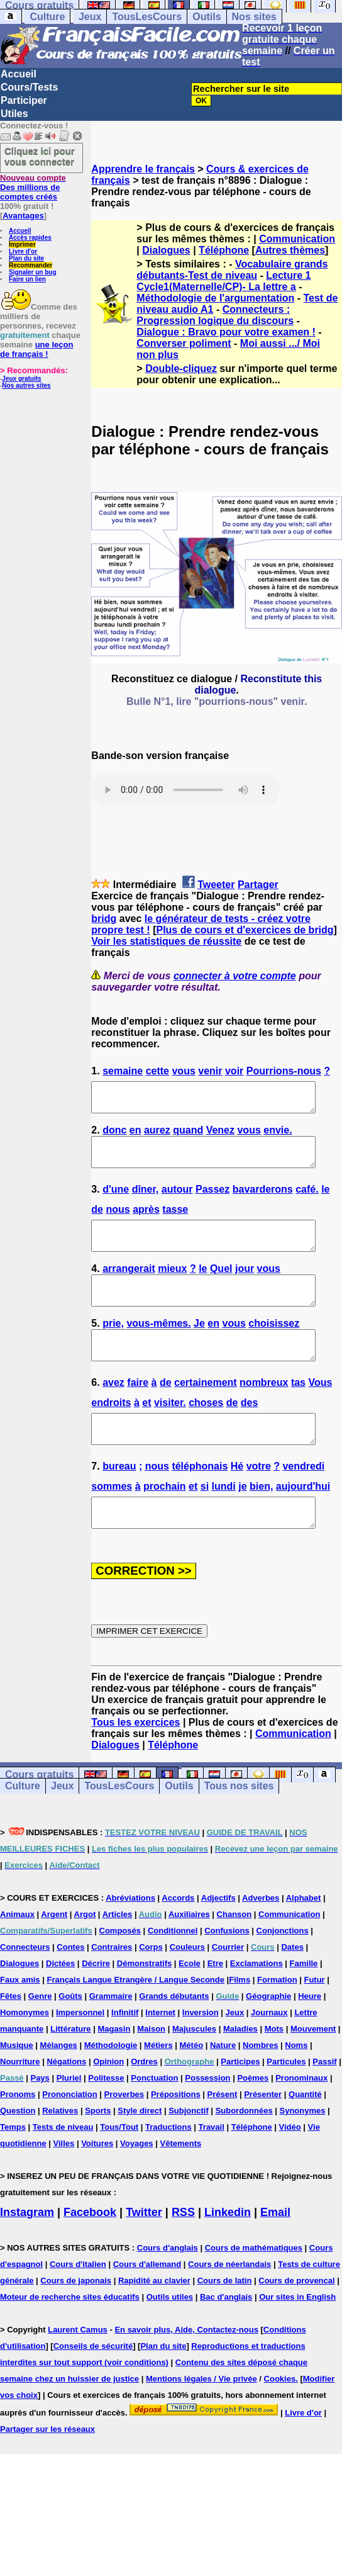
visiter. (170, 1431)
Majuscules (194, 2069)
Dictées (60, 2003)
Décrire (96, 2003)
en (135, 1136)
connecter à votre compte (235, 976)
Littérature (70, 2069)
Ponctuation (154, 2118)
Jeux (90, 16)
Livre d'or (23, 251)
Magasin (113, 2069)
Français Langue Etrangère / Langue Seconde (135, 2020)
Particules (286, 2101)
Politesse (106, 2118)
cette (157, 1071)
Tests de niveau (63, 2167)
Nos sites (254, 16)
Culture (47, 16)
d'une (115, 1201)
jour (244, 1286)
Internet (160, 2052)
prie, (113, 1346)
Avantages (23, 215)
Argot (85, 1954)
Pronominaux (301, 2118)
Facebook (89, 2252)
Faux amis (20, 2020)
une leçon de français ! (36, 349)
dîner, (145, 1201)
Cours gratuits (39, 1814)
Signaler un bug (33, 272)
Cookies (280, 2419)
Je (199, 1346)
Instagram (27, 2252)
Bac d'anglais (226, 2337)
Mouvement (313, 2069)
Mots (274, 2069)
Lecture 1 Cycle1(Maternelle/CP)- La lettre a (223, 281)
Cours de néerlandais (229, 2304)
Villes (64, 2183)
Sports (98, 2151)
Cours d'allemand (147, 2304)
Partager (258, 885)
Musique (16, 2085)
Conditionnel (172, 1971)
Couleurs (187, 1987)
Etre (215, 2003)
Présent (222, 2134)
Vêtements (180, 2183)
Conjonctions (282, 1971)
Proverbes (124, 2134)
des (249, 1431)
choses (206, 1431)
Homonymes (24, 2052)
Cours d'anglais (167, 2288)
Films (239, 2020)
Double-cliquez (181, 368)
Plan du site (26, 258)
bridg (103, 919)
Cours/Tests (29, 87)
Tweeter (215, 885)
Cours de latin (224, 2321)
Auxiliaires (189, 1954)
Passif (324, 2101)
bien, (261, 1521)
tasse (175, 1221)
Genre (40, 2036)
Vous (320, 1411)
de (97, 1221)
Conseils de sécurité (93, 2386)
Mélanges (58, 2085)
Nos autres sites (26, 385)
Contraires (111, 1987)
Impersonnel (80, 2052)
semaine (122, 1071)
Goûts (70, 2036)
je (242, 1521)
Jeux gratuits (21, 378)
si (205, 1521)
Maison (151, 2069)
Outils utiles (169, 2337)
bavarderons (263, 1201)
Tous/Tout (119, 2167)
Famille (304, 2003)
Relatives (60, 2151)
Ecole (190, 2003)
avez (113, 1411)
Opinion (108, 2101)
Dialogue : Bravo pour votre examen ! (226, 332)
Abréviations (130, 1938)
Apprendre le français (143, 169)
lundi (224, 1521)
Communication (297, 238)
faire (137, 1411)
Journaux (269, 2052)
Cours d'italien (78, 2304)
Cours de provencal (296, 2321)
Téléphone (224, 250)
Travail (211, 2167)
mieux (172, 1286)
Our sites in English (297, 2337)
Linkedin (227, 2252)
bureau (119, 1500)
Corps (151, 1987)
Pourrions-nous (283, 1071)
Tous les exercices (135, 1762)
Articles (117, 1954)
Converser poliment (183, 343)
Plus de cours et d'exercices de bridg (244, 930)
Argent (54, 1954)
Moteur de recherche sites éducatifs (70, 2337)
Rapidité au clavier (154, 2321)
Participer (24, 100)
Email (275, 2252)
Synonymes (303, 2151)
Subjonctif (188, 2151)
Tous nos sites (239, 1826)
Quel (221, 1286)
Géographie (268, 2036)
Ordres (144, 2101)
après (146, 1221)
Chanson (234, 1954)
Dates (292, 1987)
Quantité (305, 2134)
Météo (192, 2085)
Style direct (140, 2151)
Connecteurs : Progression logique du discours (215, 315)
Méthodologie (111, 2085)
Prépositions (176, 2134)
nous (118, 1221)
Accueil (18, 74)
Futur (314, 2020)
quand (188, 1136)
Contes (70, 1987)
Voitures (97, 2183)
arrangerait (128, 1286)
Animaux (17, 1954)
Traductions (168, 2167)
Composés (120, 1971)
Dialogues (166, 250)
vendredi (303, 1500)
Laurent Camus (78, 2370)
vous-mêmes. (158, 1346)
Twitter (144, 2252)
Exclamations (256, 2003)
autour (177, 1201)
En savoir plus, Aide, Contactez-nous (186, 2370)
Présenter (263, 2134)
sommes (111, 1521)
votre (258, 1500)
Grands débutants (174, 2036)
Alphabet (303, 1938)
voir (234, 1071)
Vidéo (290, 2167)
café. (306, 1201)
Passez (212, 1201)
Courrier (228, 1987)
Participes (240, 2101)
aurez (157, 1136)
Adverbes (260, 1938)
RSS (183, 2252)
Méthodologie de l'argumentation (215, 298)
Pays (39, 2118)
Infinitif (124, 2052)
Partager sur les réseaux (47, 2469)
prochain (164, 1521)
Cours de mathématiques (253, 2288)
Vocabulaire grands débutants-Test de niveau (232, 270)
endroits (111, 1431)
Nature (223, 2085)
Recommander (30, 265)
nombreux (264, 1411)
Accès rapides (30, 237)
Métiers (158, 2085)
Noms (296, 2085)
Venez (220, 1136)
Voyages (136, 2183)
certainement (205, 1411)
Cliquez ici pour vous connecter (39, 156)
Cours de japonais (75, 2321)
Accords (178, 1938)
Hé (237, 1500)
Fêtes (10, 2036)
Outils (206, 16)
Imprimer (22, 244)
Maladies (240, 2069)
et (146, 1431)
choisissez (273, 1346)
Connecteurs (25, 1987)
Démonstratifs (144, 2003)
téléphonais (200, 1500)
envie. (277, 1136)
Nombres (260, 2085)
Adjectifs (218, 1938)
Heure (309, 2036)
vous (183, 1071)
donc (114, 1136)
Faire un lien (27, 279)
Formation (277, 2020)
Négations (66, 2101)
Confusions (227, 1971)
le (325, 1201)
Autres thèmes (290, 250)
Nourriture (20, 2101)
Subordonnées (244, 2151)
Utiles (14, 113)
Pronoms (17, 2134)
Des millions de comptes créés (33, 187)
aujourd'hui (303, 1521)
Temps (13, 2167)
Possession (207, 2118)
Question (17, 2151)
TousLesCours (147, 16)
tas (298, 1411)
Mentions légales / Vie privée (201, 2419)
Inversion (200, 2052)
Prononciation (69, 2134)
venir (210, 1071)
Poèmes (252, 2118)
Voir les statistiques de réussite (166, 941)
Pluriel (69, 2118)
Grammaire (111, 2036)
